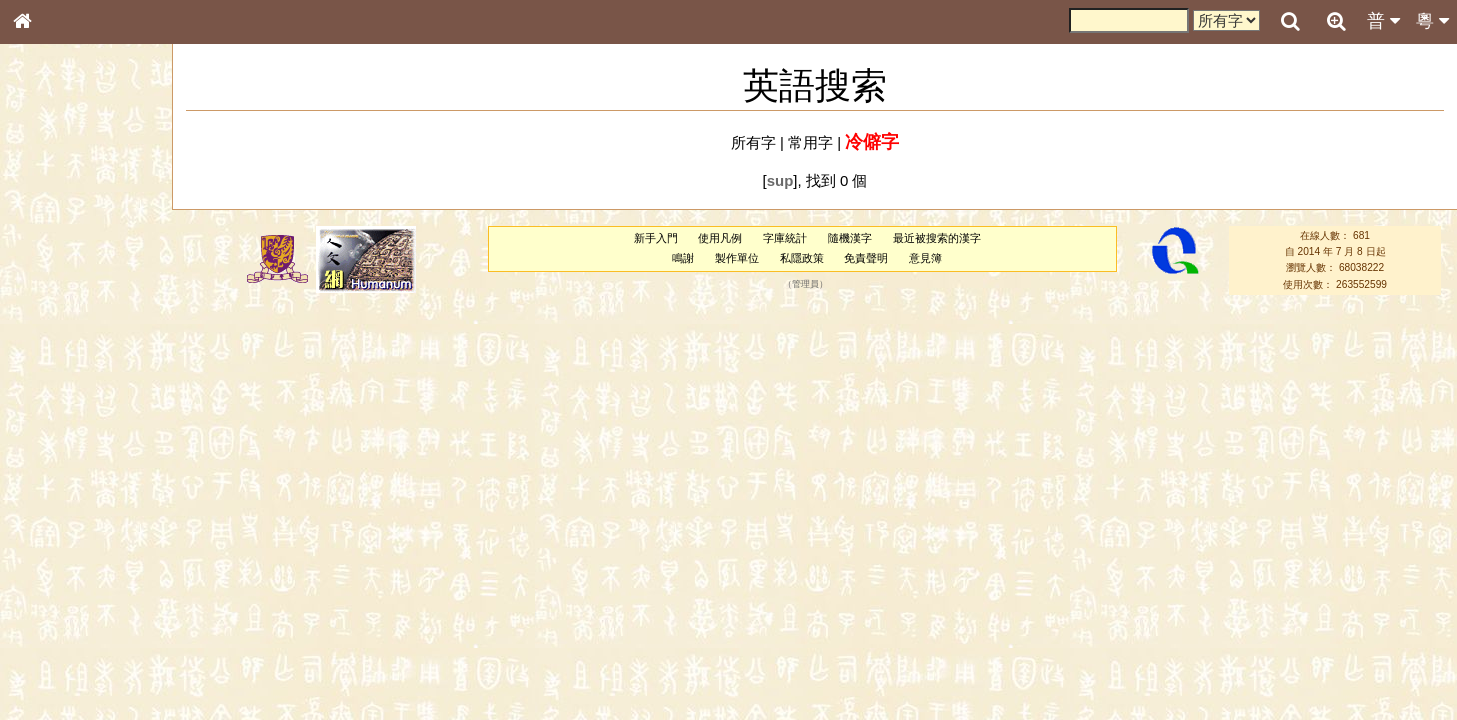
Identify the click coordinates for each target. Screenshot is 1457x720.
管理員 (805, 284)
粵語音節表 (55, 392)
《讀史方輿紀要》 (73, 633)
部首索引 (49, 267)
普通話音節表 (61, 544)
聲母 (40, 526)
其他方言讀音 (61, 562)
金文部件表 (55, 322)
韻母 (68, 526)
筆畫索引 (49, 285)
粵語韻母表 (55, 429)
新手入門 (656, 238)
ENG (88, 220)
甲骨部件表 (55, 303)
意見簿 (925, 258)
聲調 (95, 526)
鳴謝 (683, 258)
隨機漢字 (850, 238)
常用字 (810, 142)
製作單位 (737, 258)
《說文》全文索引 (73, 615)
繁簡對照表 (55, 669)
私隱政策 (802, 258)
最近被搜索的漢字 (937, 238)
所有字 (753, 142)
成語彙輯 (49, 651)
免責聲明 (866, 258)
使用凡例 (720, 238)
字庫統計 (785, 238)
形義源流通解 (61, 340)
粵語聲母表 (55, 410)
